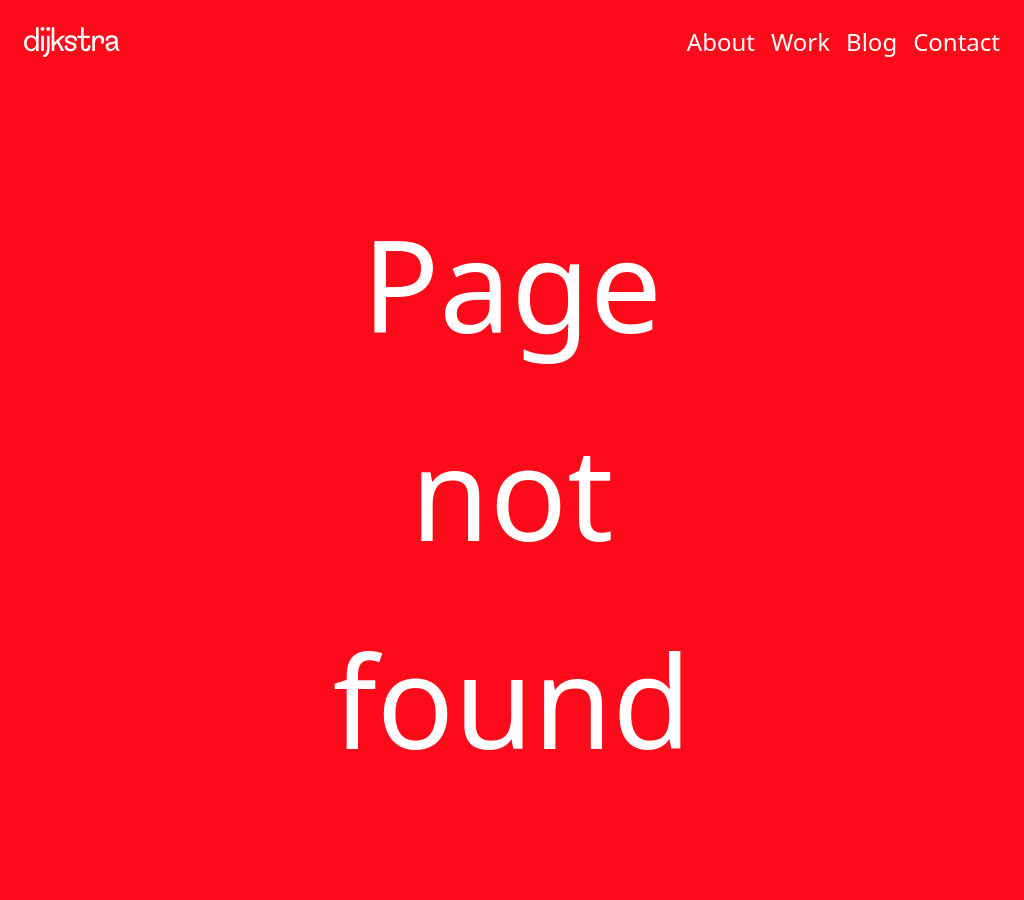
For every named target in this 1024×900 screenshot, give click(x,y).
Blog (871, 41)
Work (800, 41)
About (721, 41)
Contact (956, 41)
